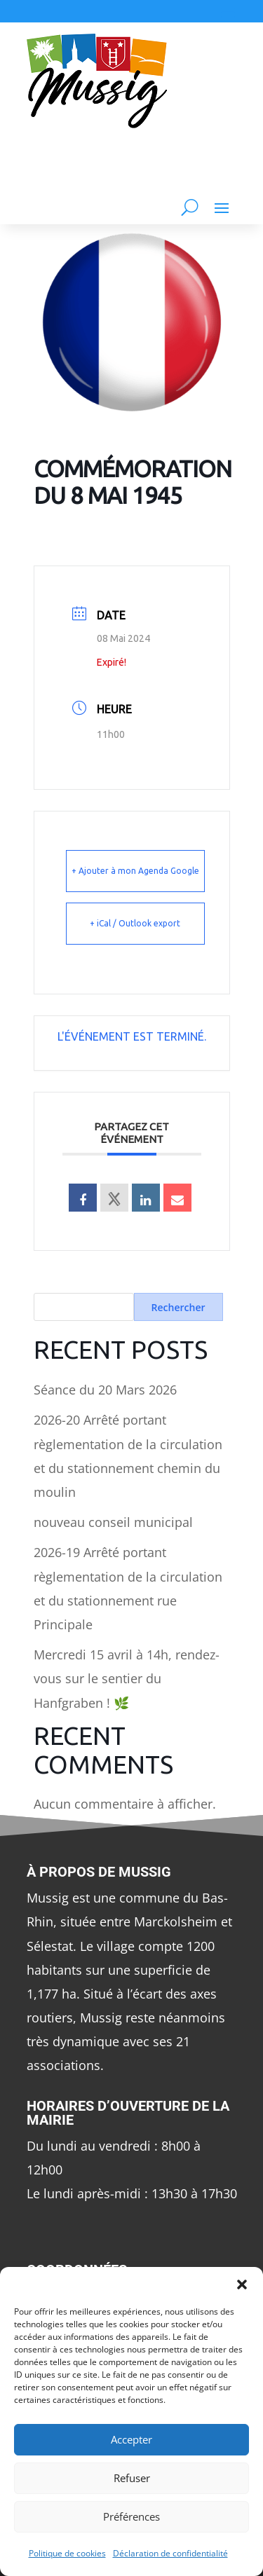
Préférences (131, 2516)
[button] (242, 2284)
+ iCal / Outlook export (135, 923)
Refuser (132, 2478)
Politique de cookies (67, 2553)
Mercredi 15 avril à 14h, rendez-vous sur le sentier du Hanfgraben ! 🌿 (127, 1678)
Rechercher (178, 1307)
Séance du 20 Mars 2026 (105, 1389)
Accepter (131, 2439)
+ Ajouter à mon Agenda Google (135, 870)
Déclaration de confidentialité (170, 2553)
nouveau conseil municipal (113, 1522)
